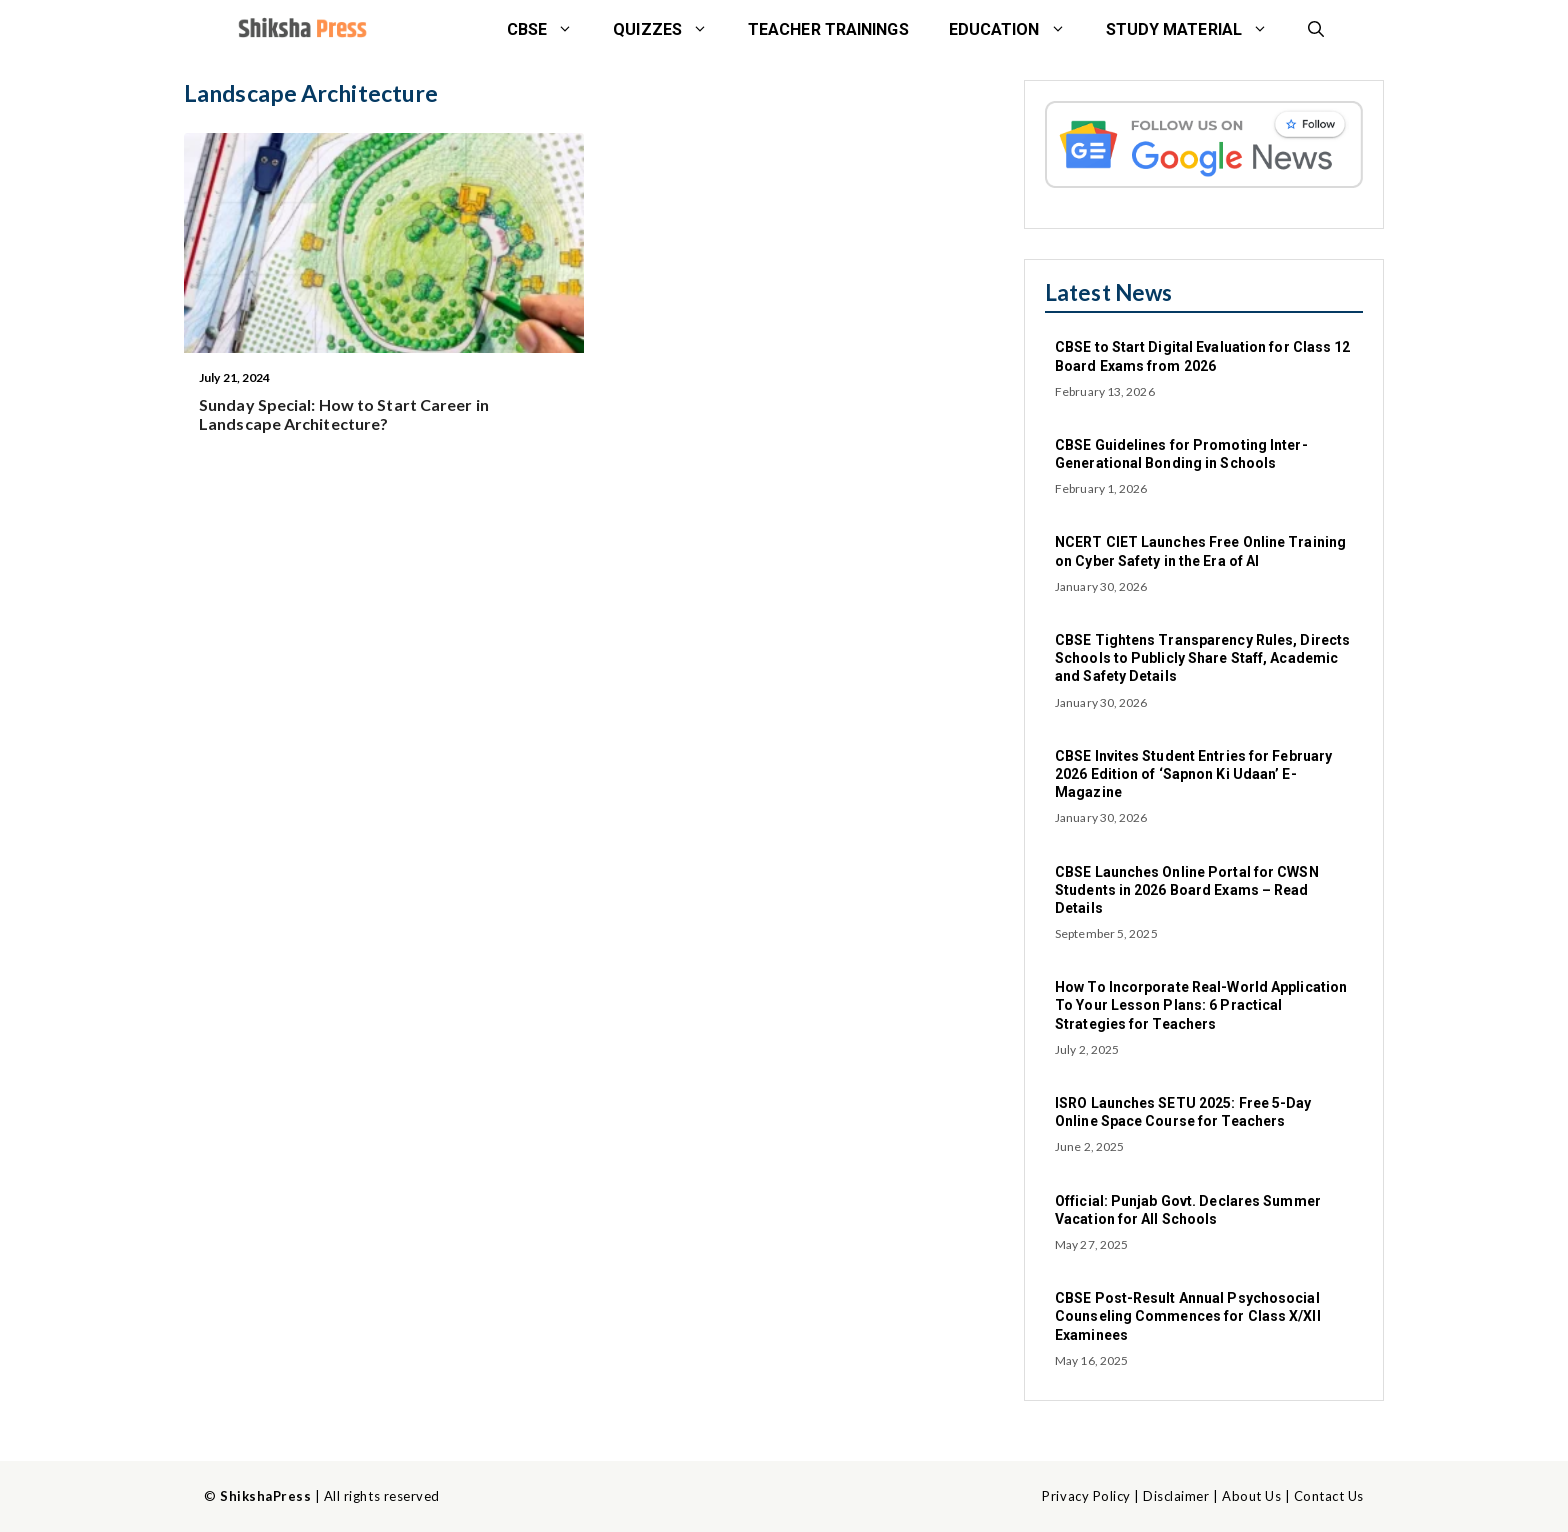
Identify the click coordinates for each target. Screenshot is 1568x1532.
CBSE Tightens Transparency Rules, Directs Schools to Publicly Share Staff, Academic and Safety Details (1202, 658)
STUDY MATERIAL (1197, 30)
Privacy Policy (1086, 1496)
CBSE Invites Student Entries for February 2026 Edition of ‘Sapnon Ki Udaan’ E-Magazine (1193, 774)
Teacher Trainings (828, 29)
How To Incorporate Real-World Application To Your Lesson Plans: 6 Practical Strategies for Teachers (1201, 1005)
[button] (1316, 30)
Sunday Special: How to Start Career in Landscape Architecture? (344, 414)
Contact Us (1329, 1496)
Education (1017, 30)
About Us (1251, 1496)
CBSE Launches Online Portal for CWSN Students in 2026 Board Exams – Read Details (1187, 890)
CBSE (550, 30)
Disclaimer (1176, 1496)
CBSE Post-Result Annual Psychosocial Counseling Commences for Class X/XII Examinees (1188, 1316)
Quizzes (670, 30)
